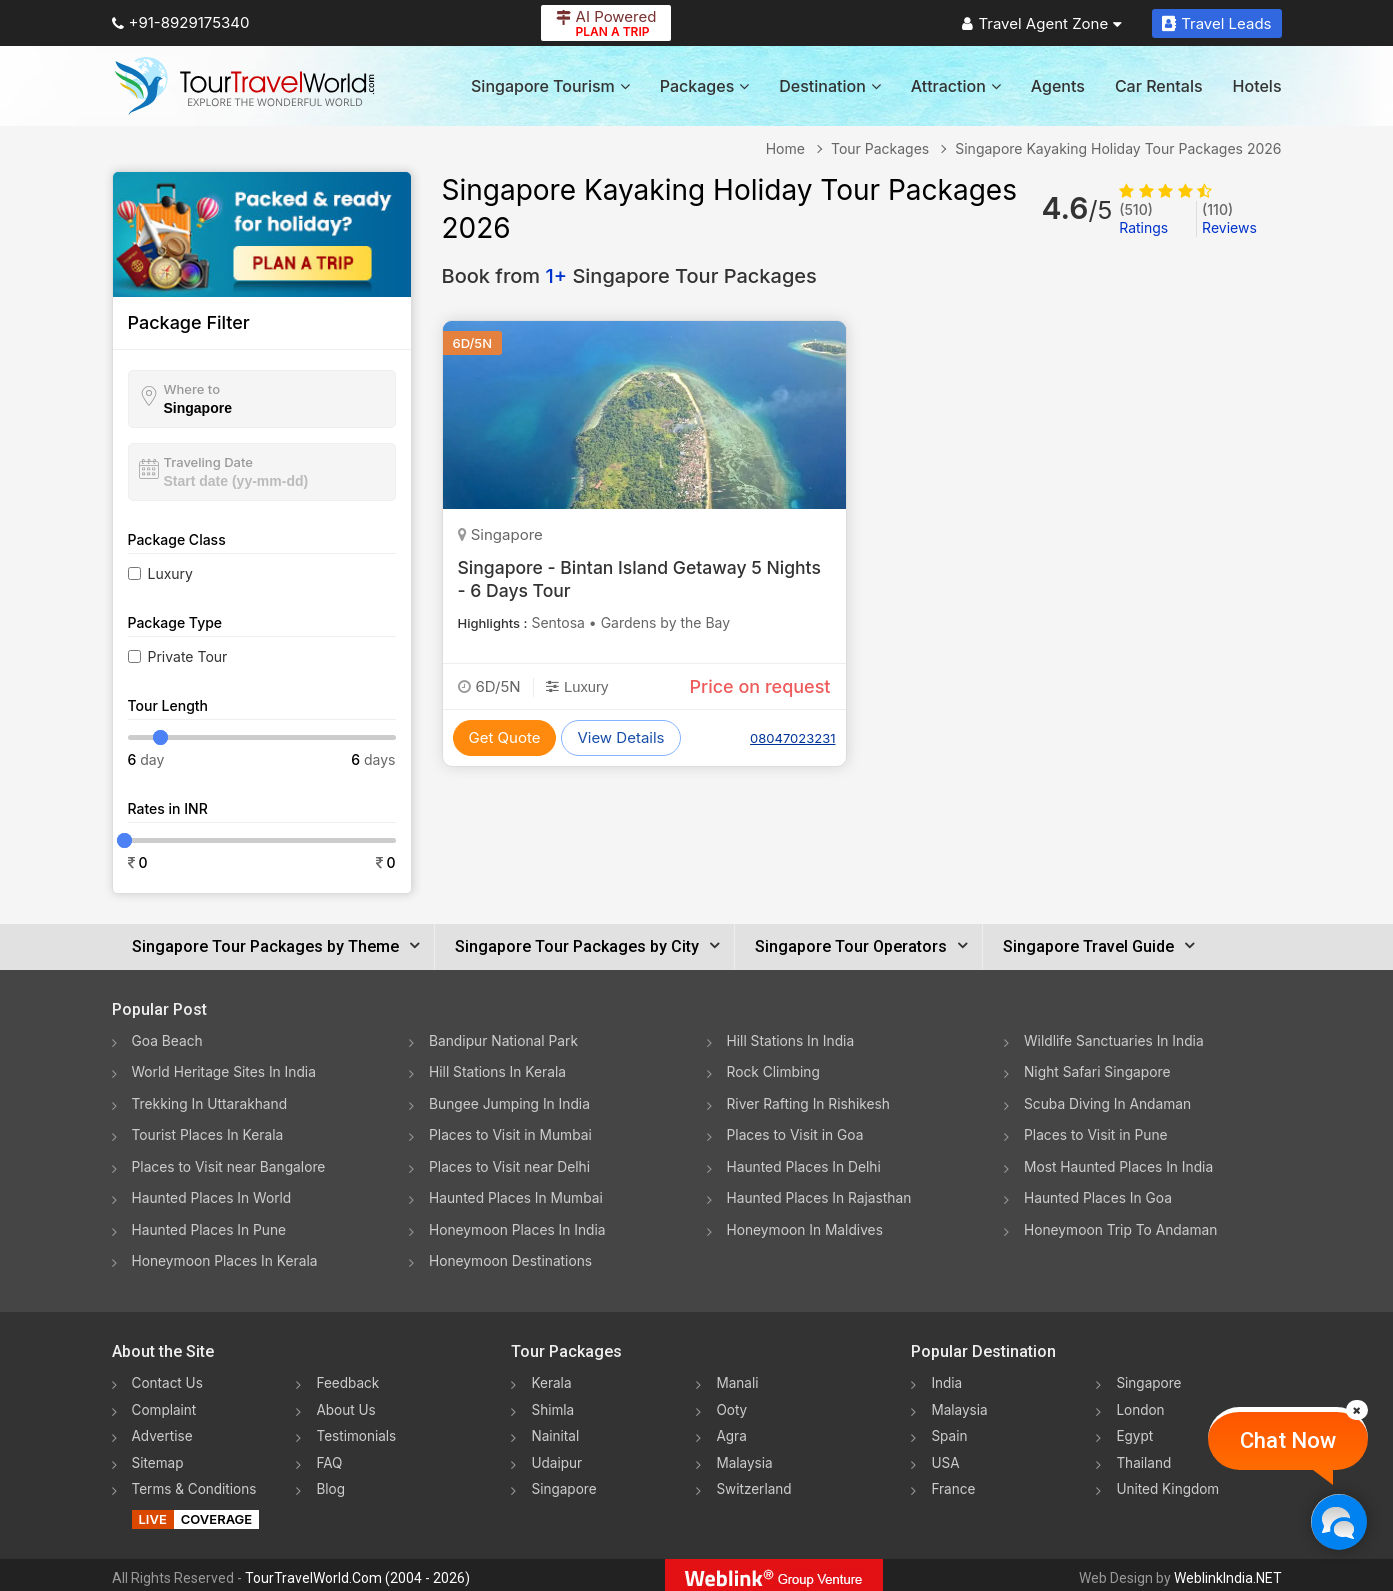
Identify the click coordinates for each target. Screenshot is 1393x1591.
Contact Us (169, 1378)
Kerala (551, 1378)
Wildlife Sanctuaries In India (1115, 1040)
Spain (949, 1430)
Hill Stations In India (792, 1040)
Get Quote (505, 737)
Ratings (1143, 218)
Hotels (1257, 86)
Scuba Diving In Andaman (1109, 1102)
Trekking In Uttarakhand (211, 1102)
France (953, 1482)
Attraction (956, 86)
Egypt (1135, 1430)
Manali (737, 1378)
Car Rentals (1159, 86)
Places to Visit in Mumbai (512, 1133)
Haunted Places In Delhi (805, 1164)
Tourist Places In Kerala (209, 1133)
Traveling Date (208, 462)
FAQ (329, 1456)
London (1141, 1404)
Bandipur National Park (505, 1040)
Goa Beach (168, 1040)
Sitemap (159, 1456)
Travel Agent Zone (1042, 23)
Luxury (170, 573)
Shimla (553, 1404)
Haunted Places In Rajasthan (821, 1195)
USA (945, 1456)
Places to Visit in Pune (1097, 1133)
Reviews (1229, 218)
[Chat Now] (1338, 1521)
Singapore (564, 1482)
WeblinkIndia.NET (1228, 1572)
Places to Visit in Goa (796, 1133)
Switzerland (755, 1482)
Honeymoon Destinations (512, 1257)
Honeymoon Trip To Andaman (1122, 1226)
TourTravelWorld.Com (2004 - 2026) (357, 1572)
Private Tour (188, 656)
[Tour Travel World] (244, 86)
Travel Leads (1216, 23)
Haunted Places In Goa (1099, 1195)
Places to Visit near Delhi (511, 1164)
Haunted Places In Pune (210, 1226)
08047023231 (792, 738)
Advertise (163, 1430)
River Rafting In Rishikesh (810, 1102)
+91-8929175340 (181, 22)
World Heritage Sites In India (226, 1071)
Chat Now (1288, 1440)
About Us (346, 1404)
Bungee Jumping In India (511, 1102)
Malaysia (745, 1456)
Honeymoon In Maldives (806, 1226)
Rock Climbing (774, 1071)
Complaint (165, 1404)
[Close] (1357, 1410)
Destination (830, 86)
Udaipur (557, 1456)
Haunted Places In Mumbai (517, 1195)
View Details (620, 737)
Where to (192, 389)
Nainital (555, 1430)
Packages (704, 86)
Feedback (348, 1378)
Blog (331, 1482)
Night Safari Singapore (1098, 1071)
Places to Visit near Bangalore (230, 1164)
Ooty (732, 1404)
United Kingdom (1169, 1482)
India (947, 1378)
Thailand (1144, 1456)
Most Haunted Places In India (1120, 1164)
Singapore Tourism (550, 86)
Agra (731, 1430)
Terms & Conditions (196, 1482)
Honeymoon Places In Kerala (226, 1257)
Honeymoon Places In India (519, 1226)
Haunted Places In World (213, 1195)
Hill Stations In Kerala (498, 1071)
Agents (1058, 86)
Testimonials (357, 1430)
